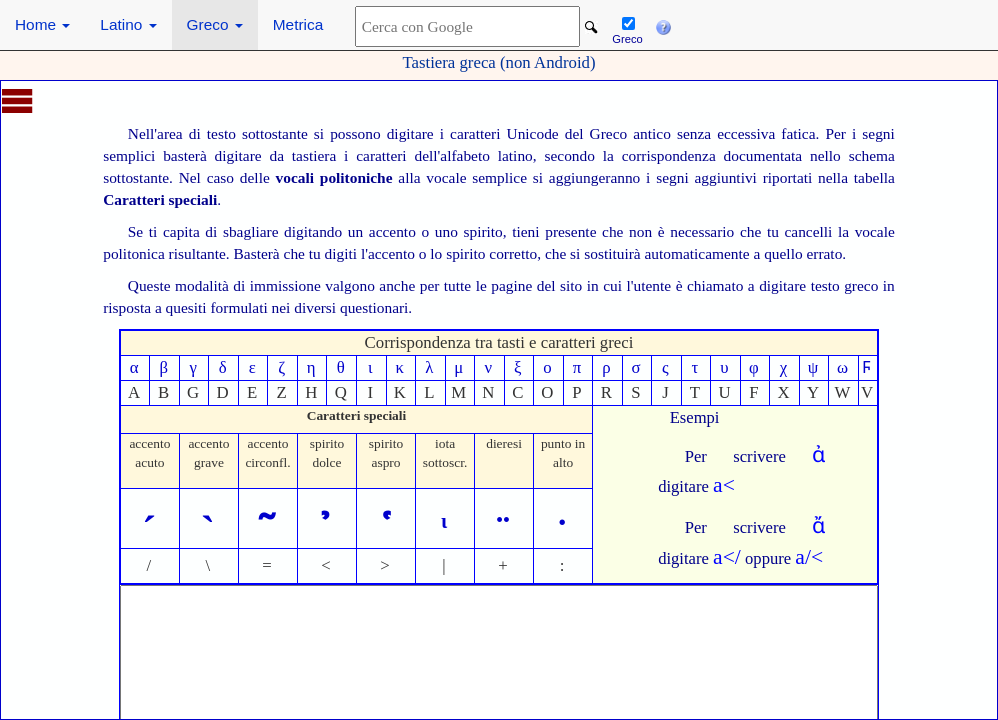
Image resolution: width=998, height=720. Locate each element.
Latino (128, 24)
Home (42, 24)
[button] (663, 25)
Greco (215, 24)
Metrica (298, 24)
